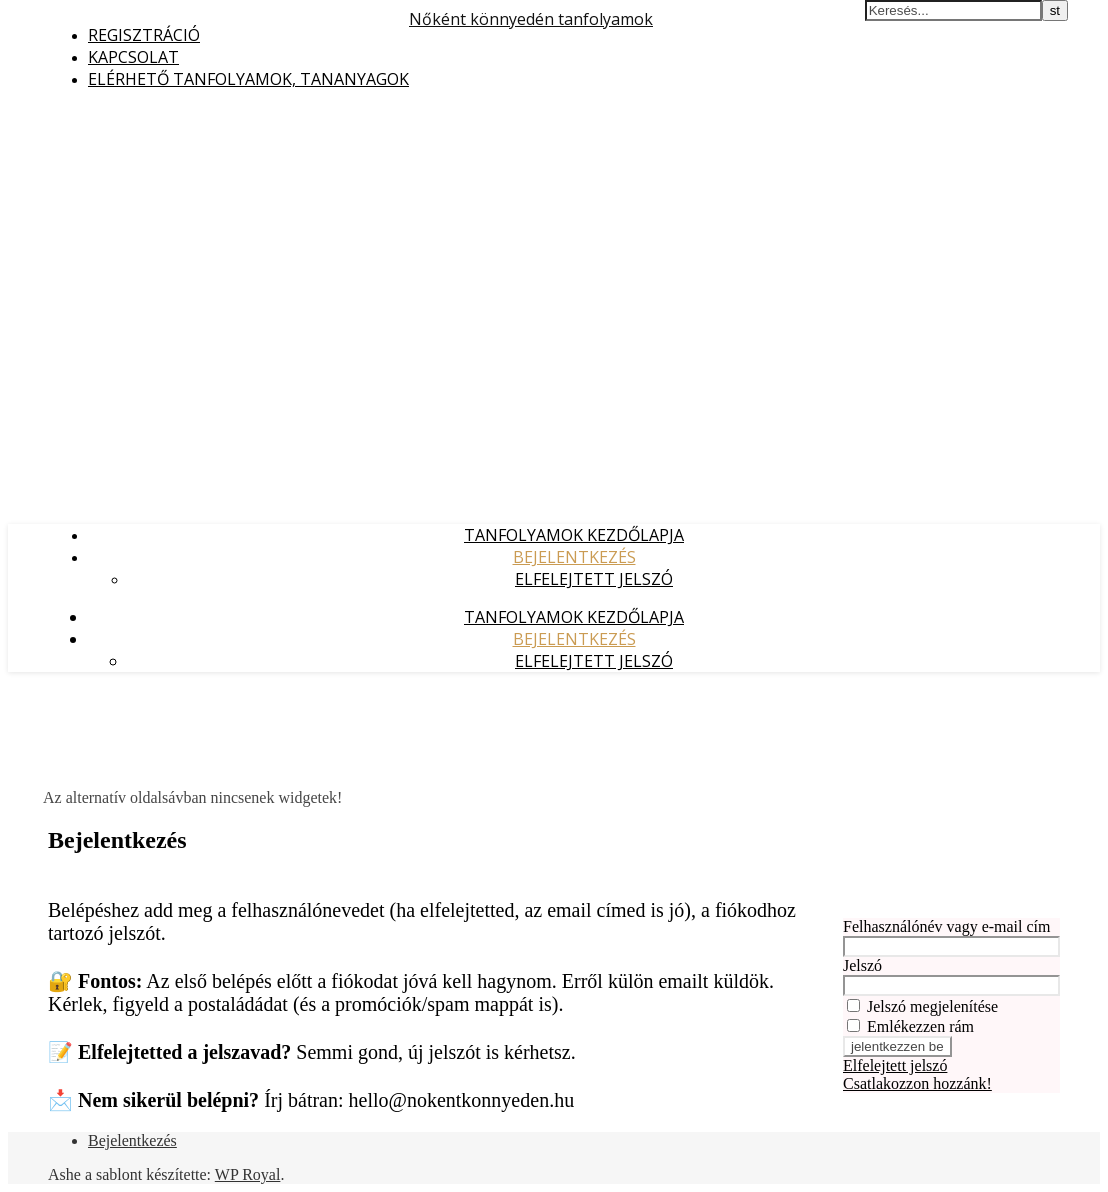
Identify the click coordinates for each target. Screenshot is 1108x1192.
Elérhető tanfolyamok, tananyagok (248, 79)
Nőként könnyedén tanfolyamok (531, 19)
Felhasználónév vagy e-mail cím (946, 926)
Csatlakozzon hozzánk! (917, 1083)
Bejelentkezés (574, 557)
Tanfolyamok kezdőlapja (574, 535)
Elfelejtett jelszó (594, 579)
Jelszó (862, 965)
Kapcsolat (133, 57)
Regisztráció (144, 35)
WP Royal (248, 1174)
